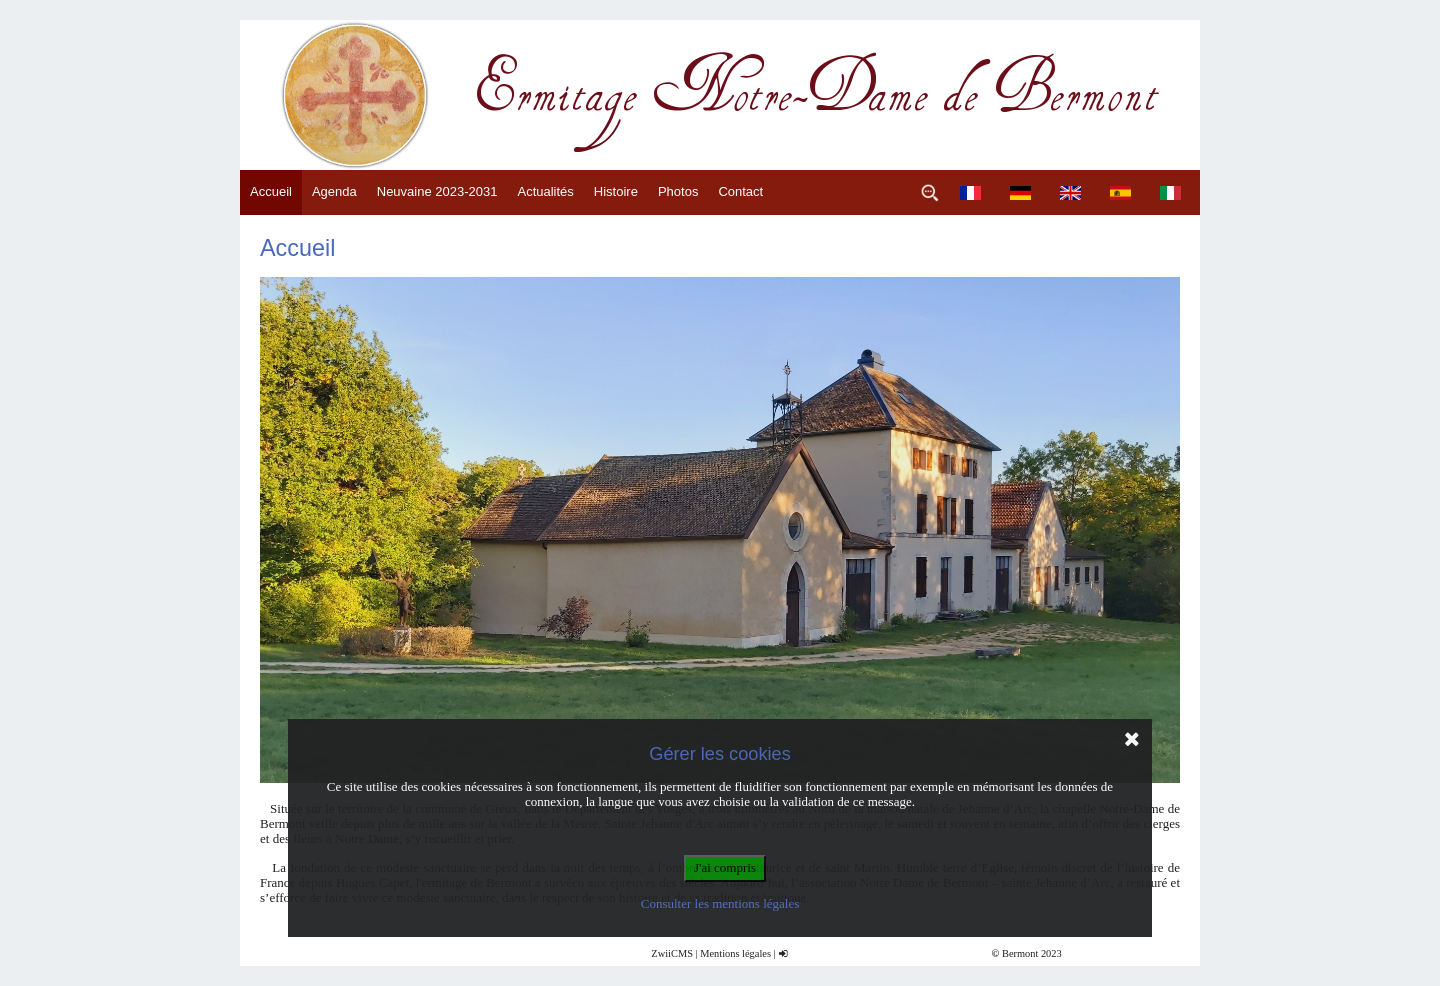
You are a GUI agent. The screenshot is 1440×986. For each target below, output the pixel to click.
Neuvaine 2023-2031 (437, 191)
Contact (740, 191)
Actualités (545, 191)
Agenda (334, 191)
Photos (678, 191)
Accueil (271, 191)
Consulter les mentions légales (720, 903)
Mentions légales (735, 953)
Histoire (616, 191)
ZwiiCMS (672, 953)
